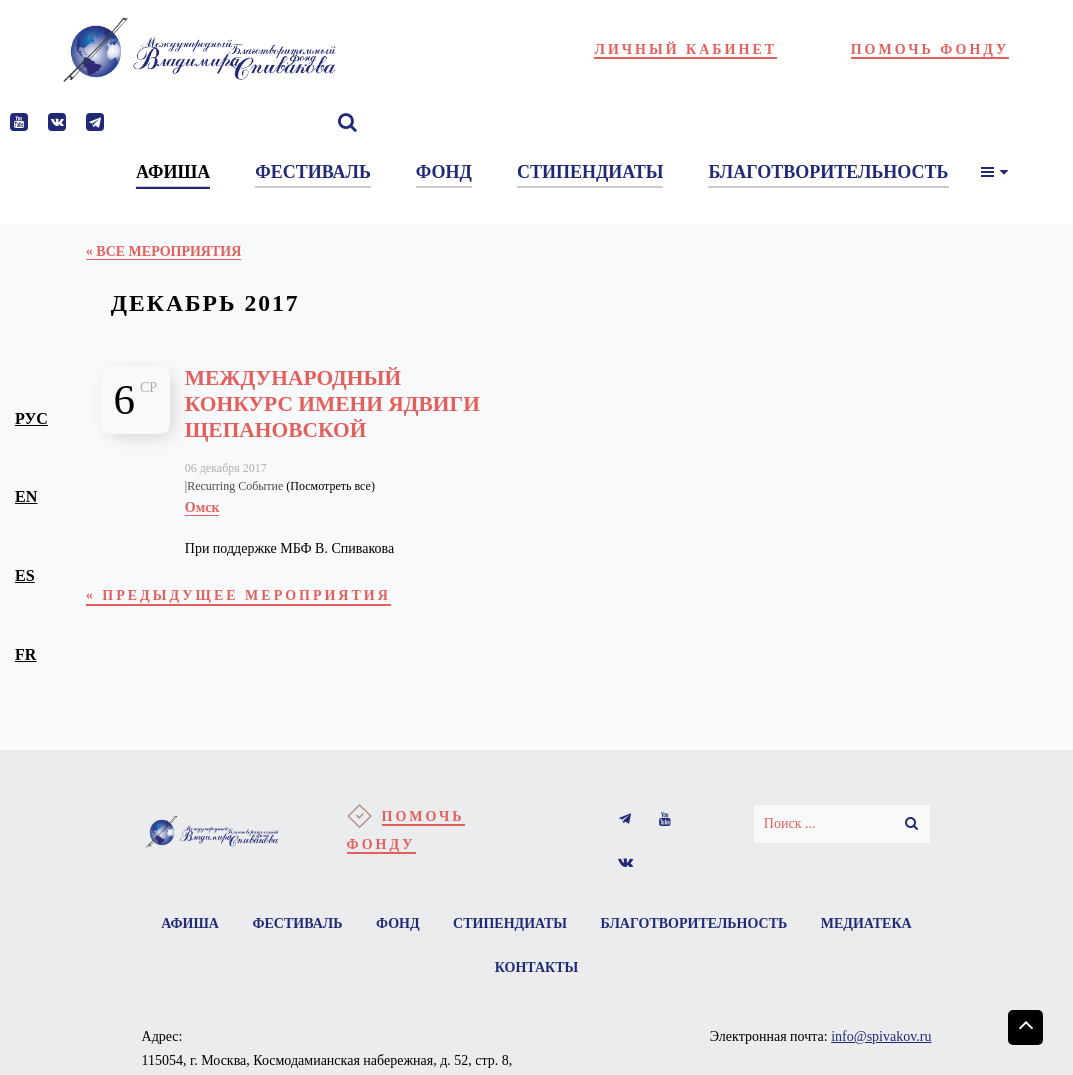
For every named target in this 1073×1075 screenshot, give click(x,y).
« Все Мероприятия (163, 251)
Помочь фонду (930, 49)
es (25, 575)
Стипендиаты (510, 923)
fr (25, 654)
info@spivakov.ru (881, 1036)
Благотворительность (694, 923)
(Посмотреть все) (330, 486)
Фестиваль (297, 923)
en (26, 496)
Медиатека (866, 923)
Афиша (190, 923)
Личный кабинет (685, 49)
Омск (202, 507)
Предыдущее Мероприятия (238, 595)
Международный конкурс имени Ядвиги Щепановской (332, 404)
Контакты (537, 967)
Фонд (398, 923)
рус (31, 418)
